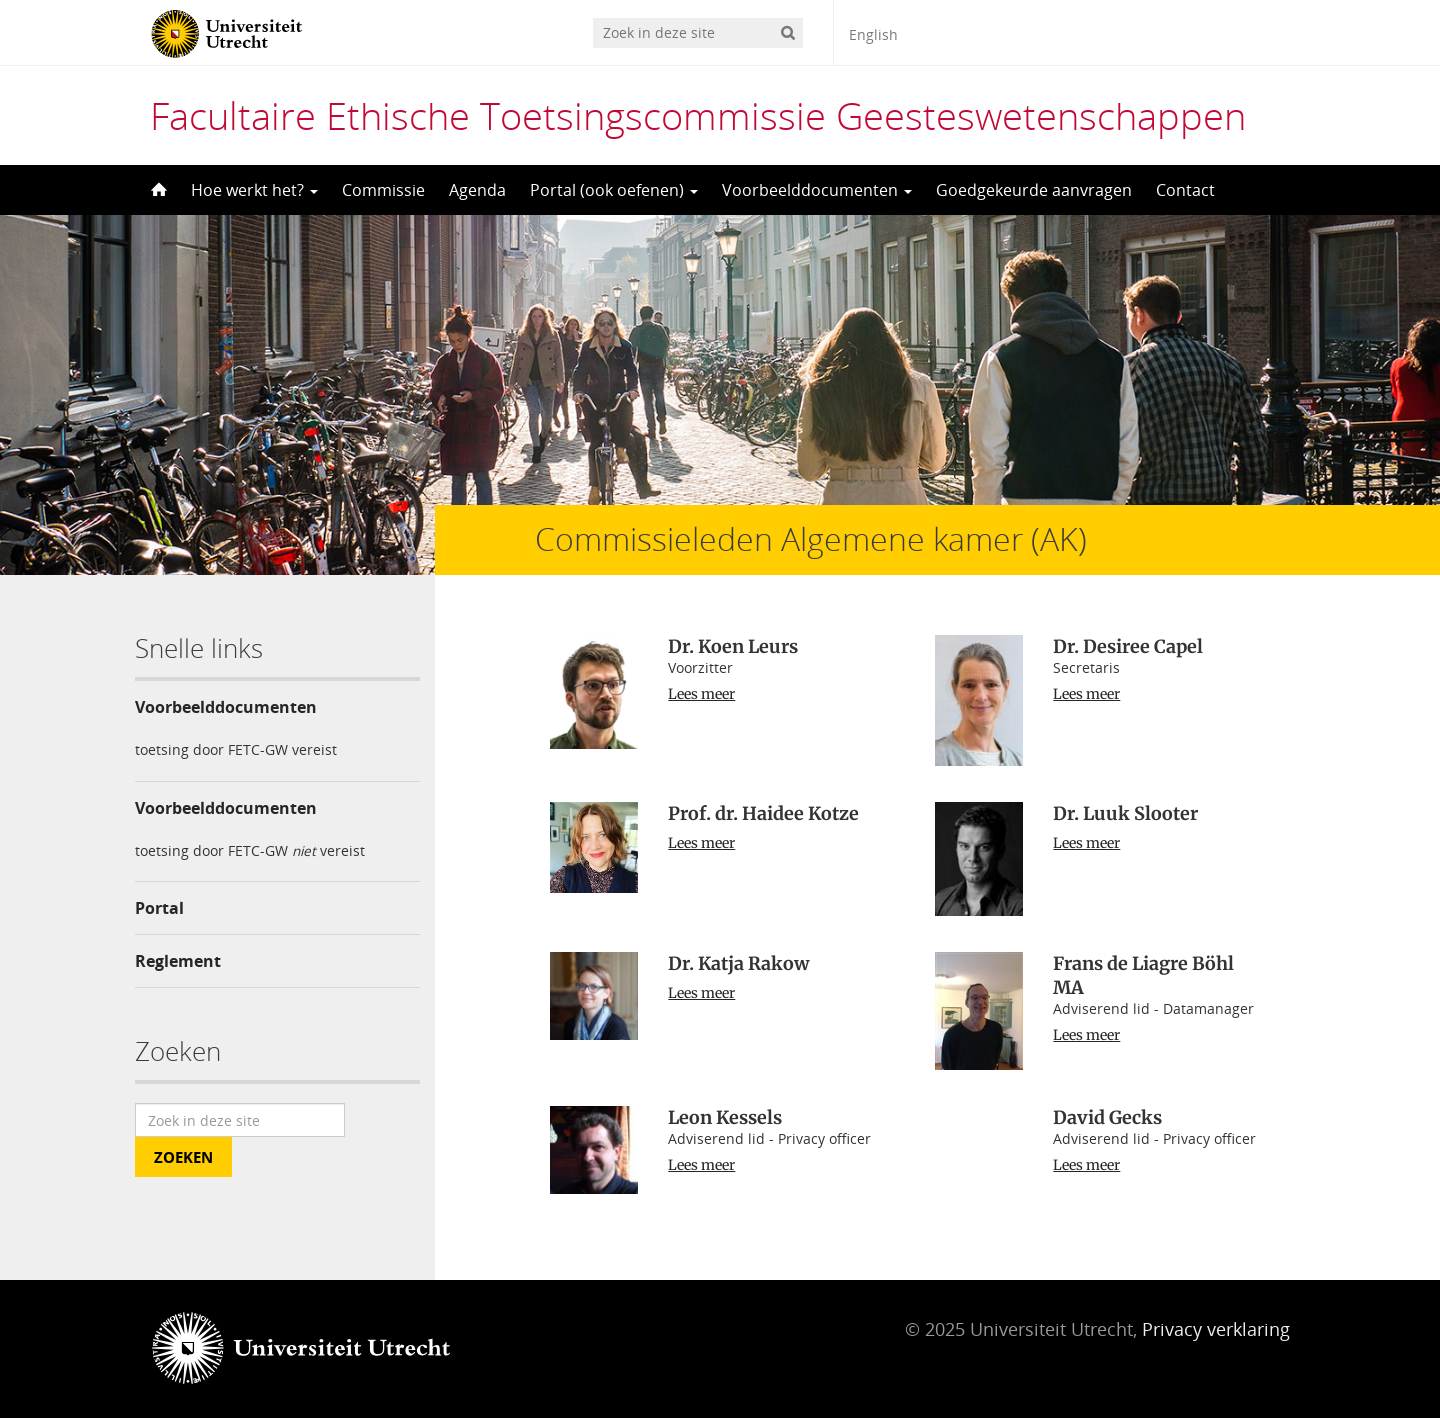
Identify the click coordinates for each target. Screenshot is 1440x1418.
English (873, 34)
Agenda (477, 190)
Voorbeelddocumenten (817, 190)
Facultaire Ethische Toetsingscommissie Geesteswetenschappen (698, 115)
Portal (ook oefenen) (614, 190)
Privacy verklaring (1216, 1329)
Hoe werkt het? (254, 190)
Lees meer (701, 694)
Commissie (383, 190)
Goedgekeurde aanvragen (1034, 190)
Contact (1185, 190)
